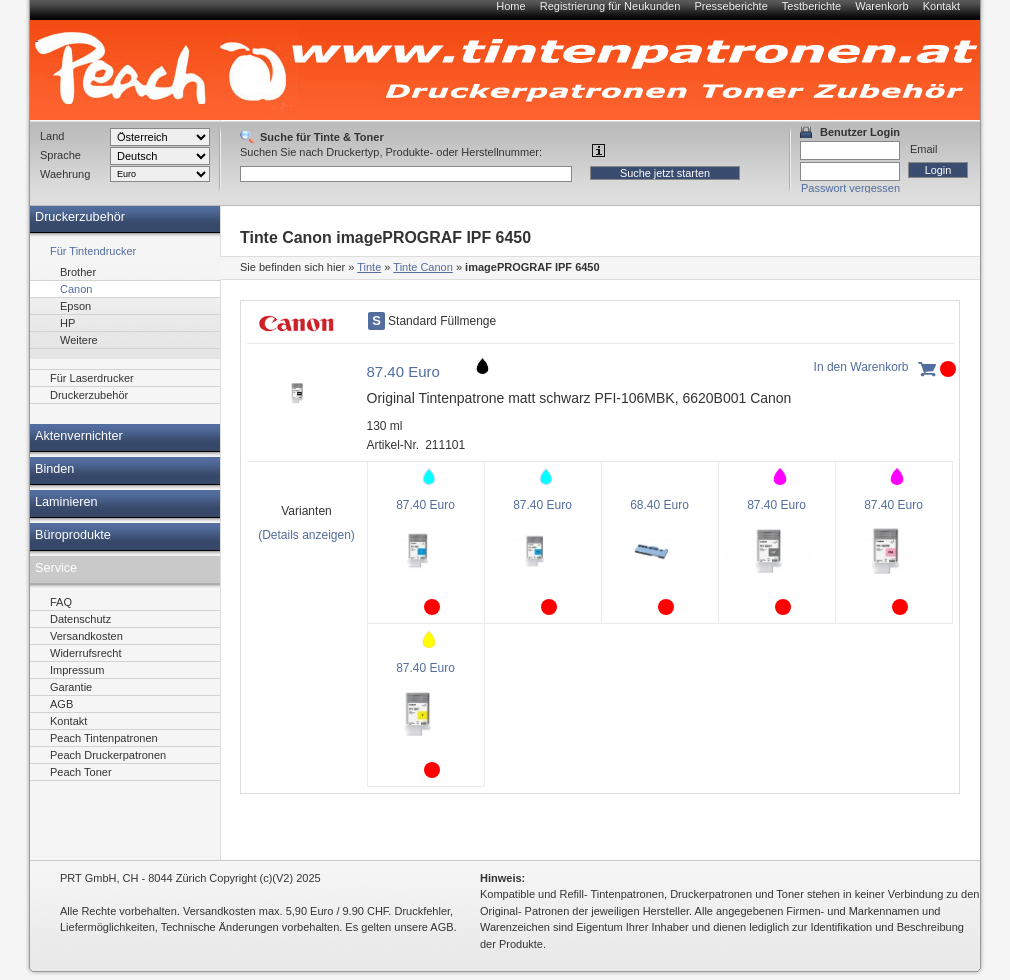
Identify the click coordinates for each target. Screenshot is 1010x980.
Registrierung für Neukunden (610, 6)
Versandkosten (86, 636)
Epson (75, 306)
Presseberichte (730, 6)
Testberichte (811, 6)
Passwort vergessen (850, 188)
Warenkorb (881, 6)
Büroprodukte (73, 535)
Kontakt (941, 6)
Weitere (79, 340)
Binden (54, 469)
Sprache (60, 155)
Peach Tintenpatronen (104, 738)
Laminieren (66, 502)
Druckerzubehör (80, 217)
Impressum (77, 670)
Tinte (369, 267)
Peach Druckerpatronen (108, 755)
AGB (61, 704)
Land (52, 136)
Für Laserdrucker (92, 378)
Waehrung (65, 174)
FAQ (61, 602)
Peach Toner (81, 772)
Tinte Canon (423, 267)
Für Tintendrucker (93, 251)
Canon (76, 289)
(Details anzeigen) (306, 535)
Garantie (71, 687)
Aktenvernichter (79, 436)
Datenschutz (80, 619)
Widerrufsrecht (86, 653)
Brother (78, 272)
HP (67, 323)
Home (510, 6)
